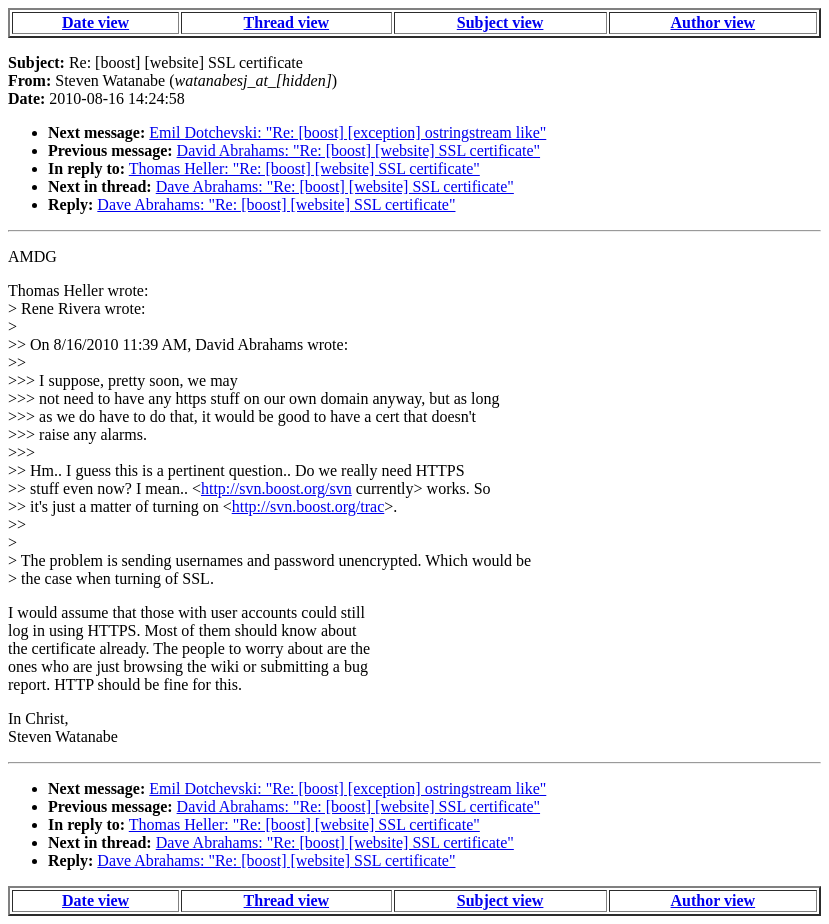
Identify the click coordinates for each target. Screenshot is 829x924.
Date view (95, 22)
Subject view (500, 22)
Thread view (286, 22)
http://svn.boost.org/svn (276, 488)
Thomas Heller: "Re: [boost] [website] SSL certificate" (304, 168)
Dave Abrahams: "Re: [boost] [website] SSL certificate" (335, 186)
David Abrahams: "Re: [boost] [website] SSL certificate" (358, 150)
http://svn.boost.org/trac (308, 506)
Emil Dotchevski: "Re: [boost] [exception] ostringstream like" (347, 132)
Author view (713, 22)
